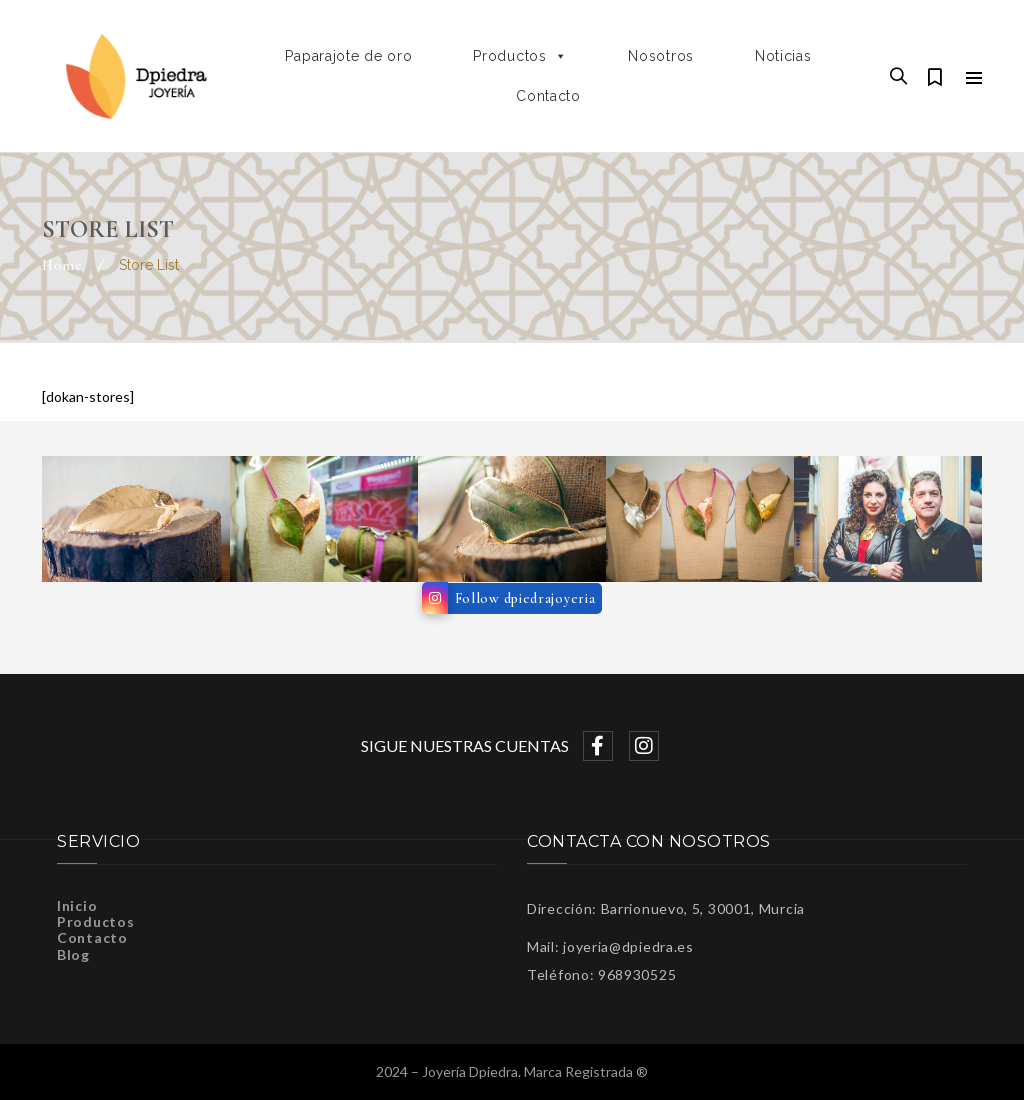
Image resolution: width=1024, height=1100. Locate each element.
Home (62, 265)
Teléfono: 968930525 (601, 974)
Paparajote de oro (348, 56)
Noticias (783, 56)
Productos (520, 56)
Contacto (548, 96)
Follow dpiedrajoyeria (525, 598)
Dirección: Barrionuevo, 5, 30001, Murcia (666, 908)
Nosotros (661, 56)
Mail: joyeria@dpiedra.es (610, 946)
